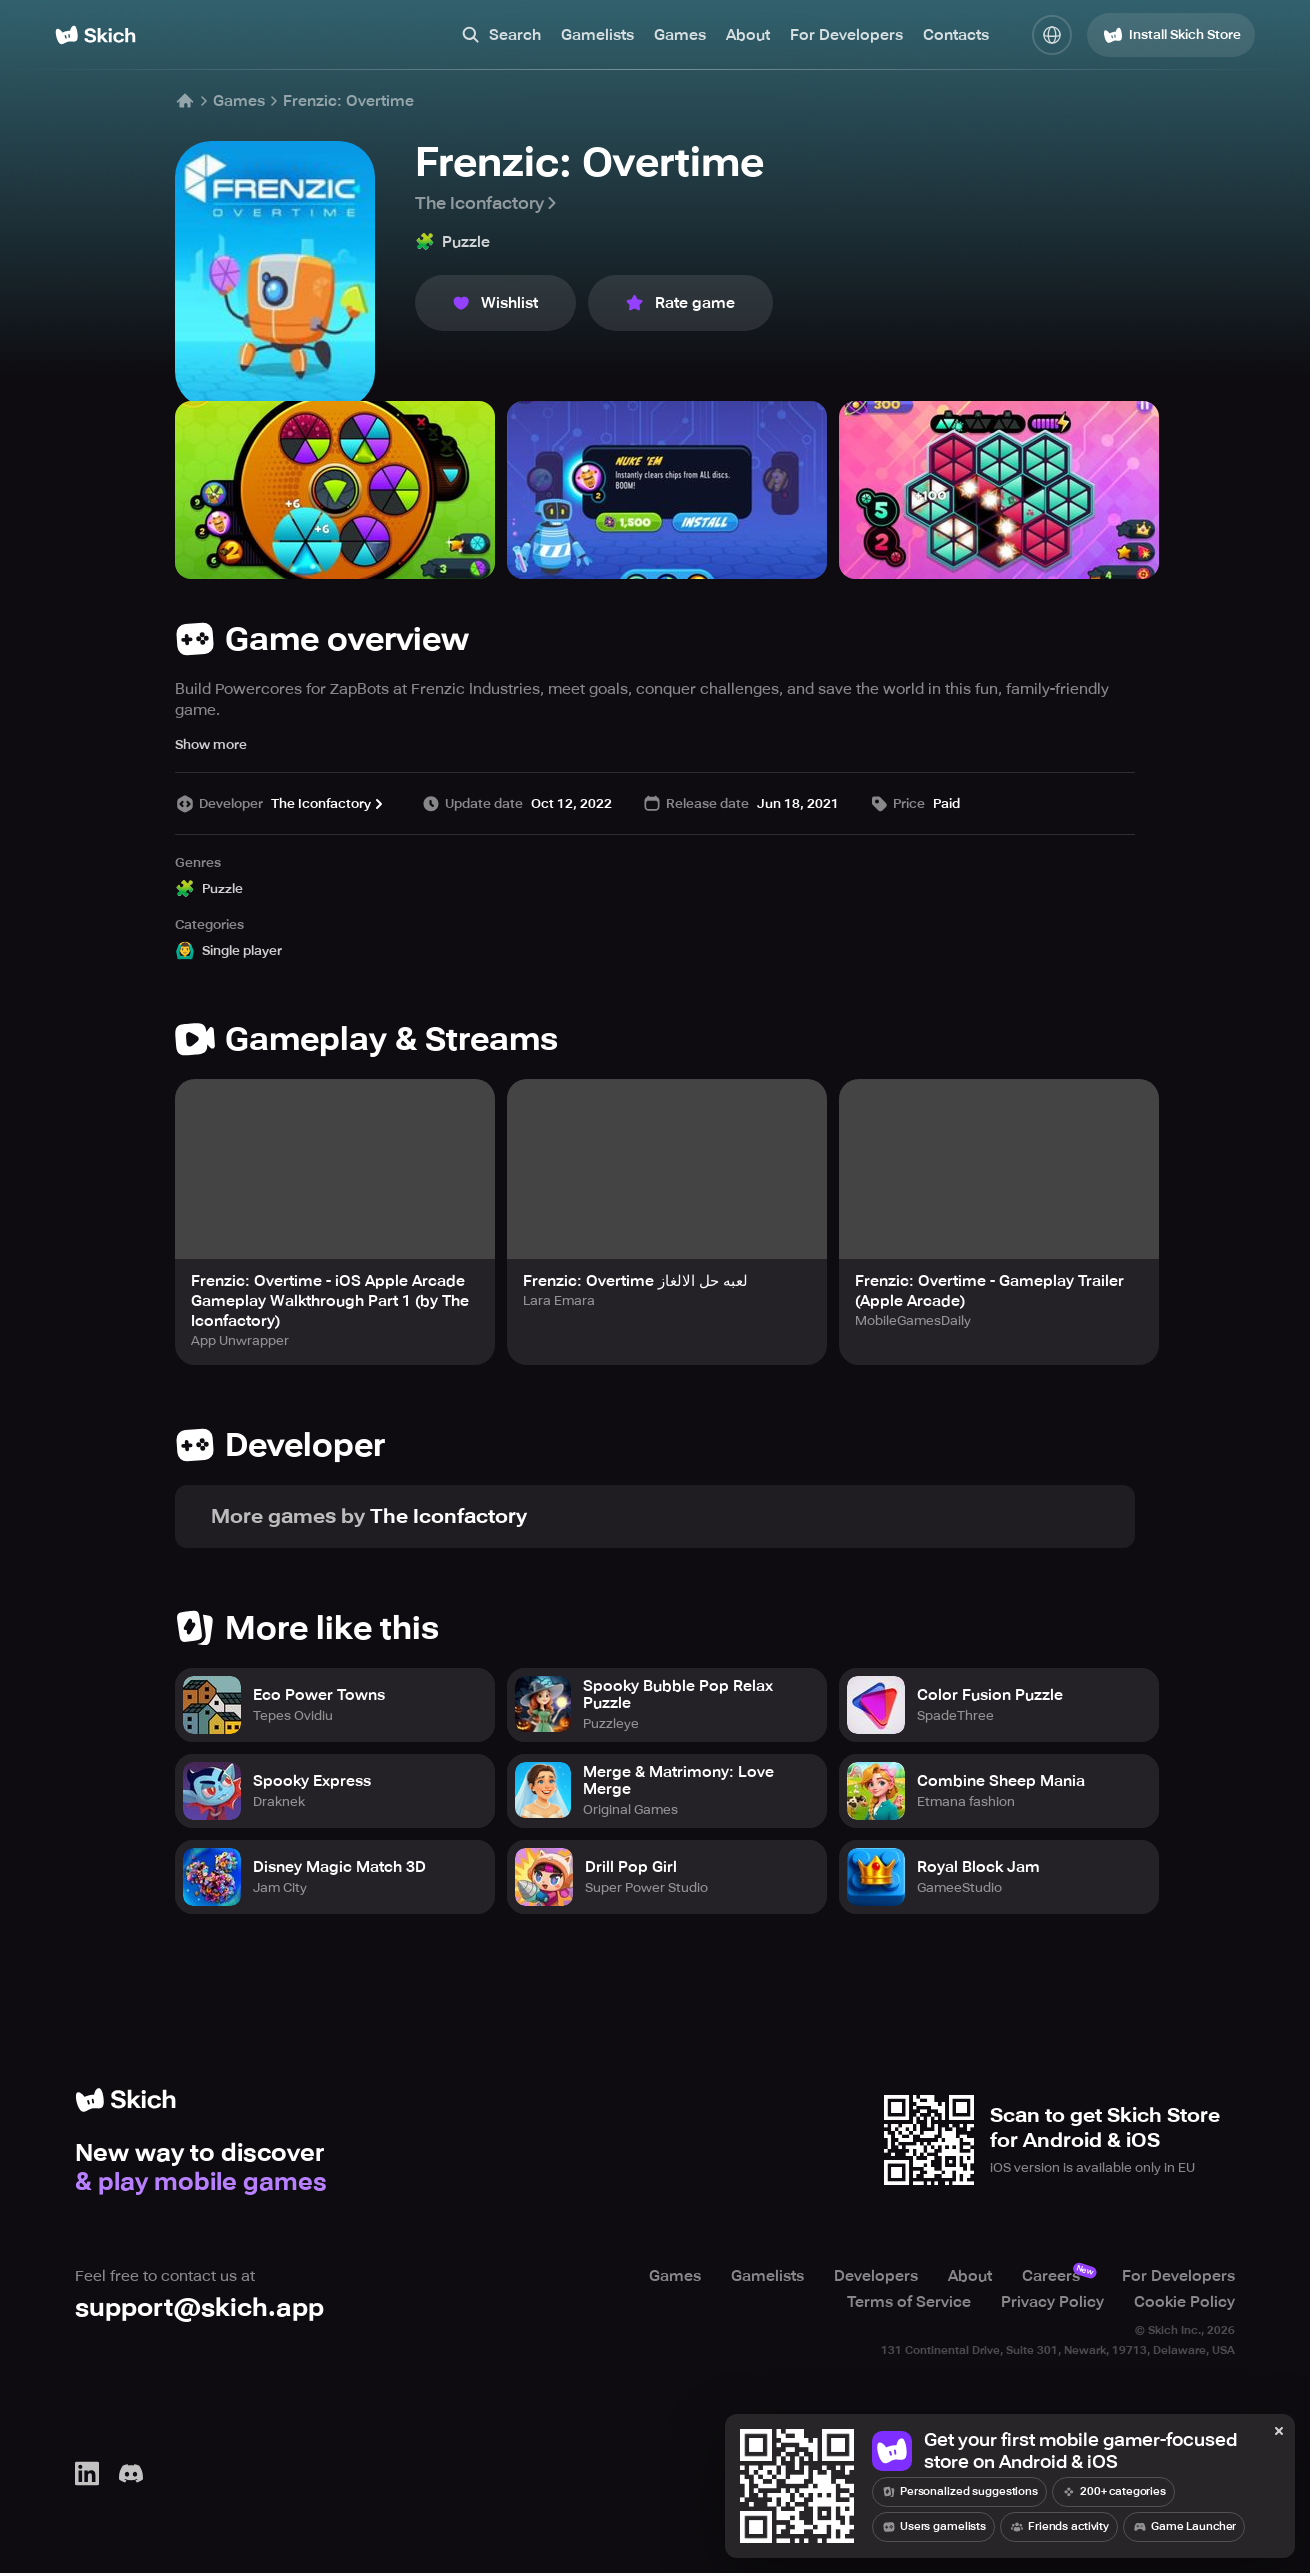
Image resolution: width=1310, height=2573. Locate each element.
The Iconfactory (487, 203)
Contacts (956, 35)
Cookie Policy (1184, 2302)
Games (680, 35)
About (748, 35)
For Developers (846, 35)
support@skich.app (199, 2307)
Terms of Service (909, 2302)
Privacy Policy (1052, 2302)
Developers (876, 2276)
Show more (211, 744)
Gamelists (597, 35)
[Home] (95, 35)
